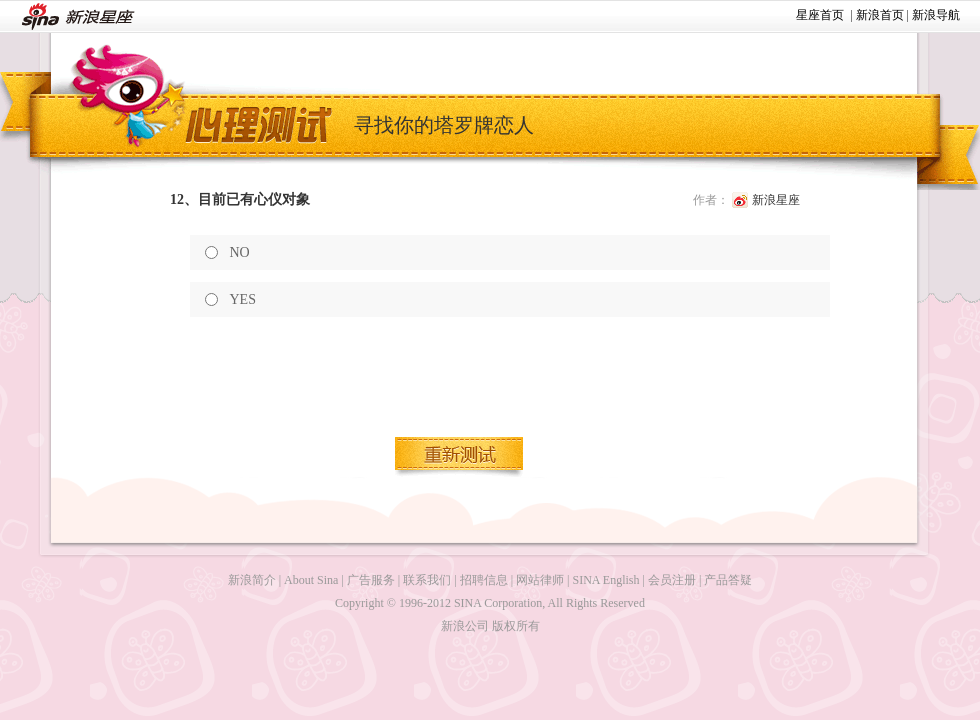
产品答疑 (728, 580)
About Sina (311, 580)
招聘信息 (484, 580)
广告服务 (371, 580)
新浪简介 (252, 580)
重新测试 (460, 457)
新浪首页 (880, 15)
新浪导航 (936, 15)
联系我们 (427, 580)
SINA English (605, 580)
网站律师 (540, 580)
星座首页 (820, 15)
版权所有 (516, 626)
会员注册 (672, 580)
